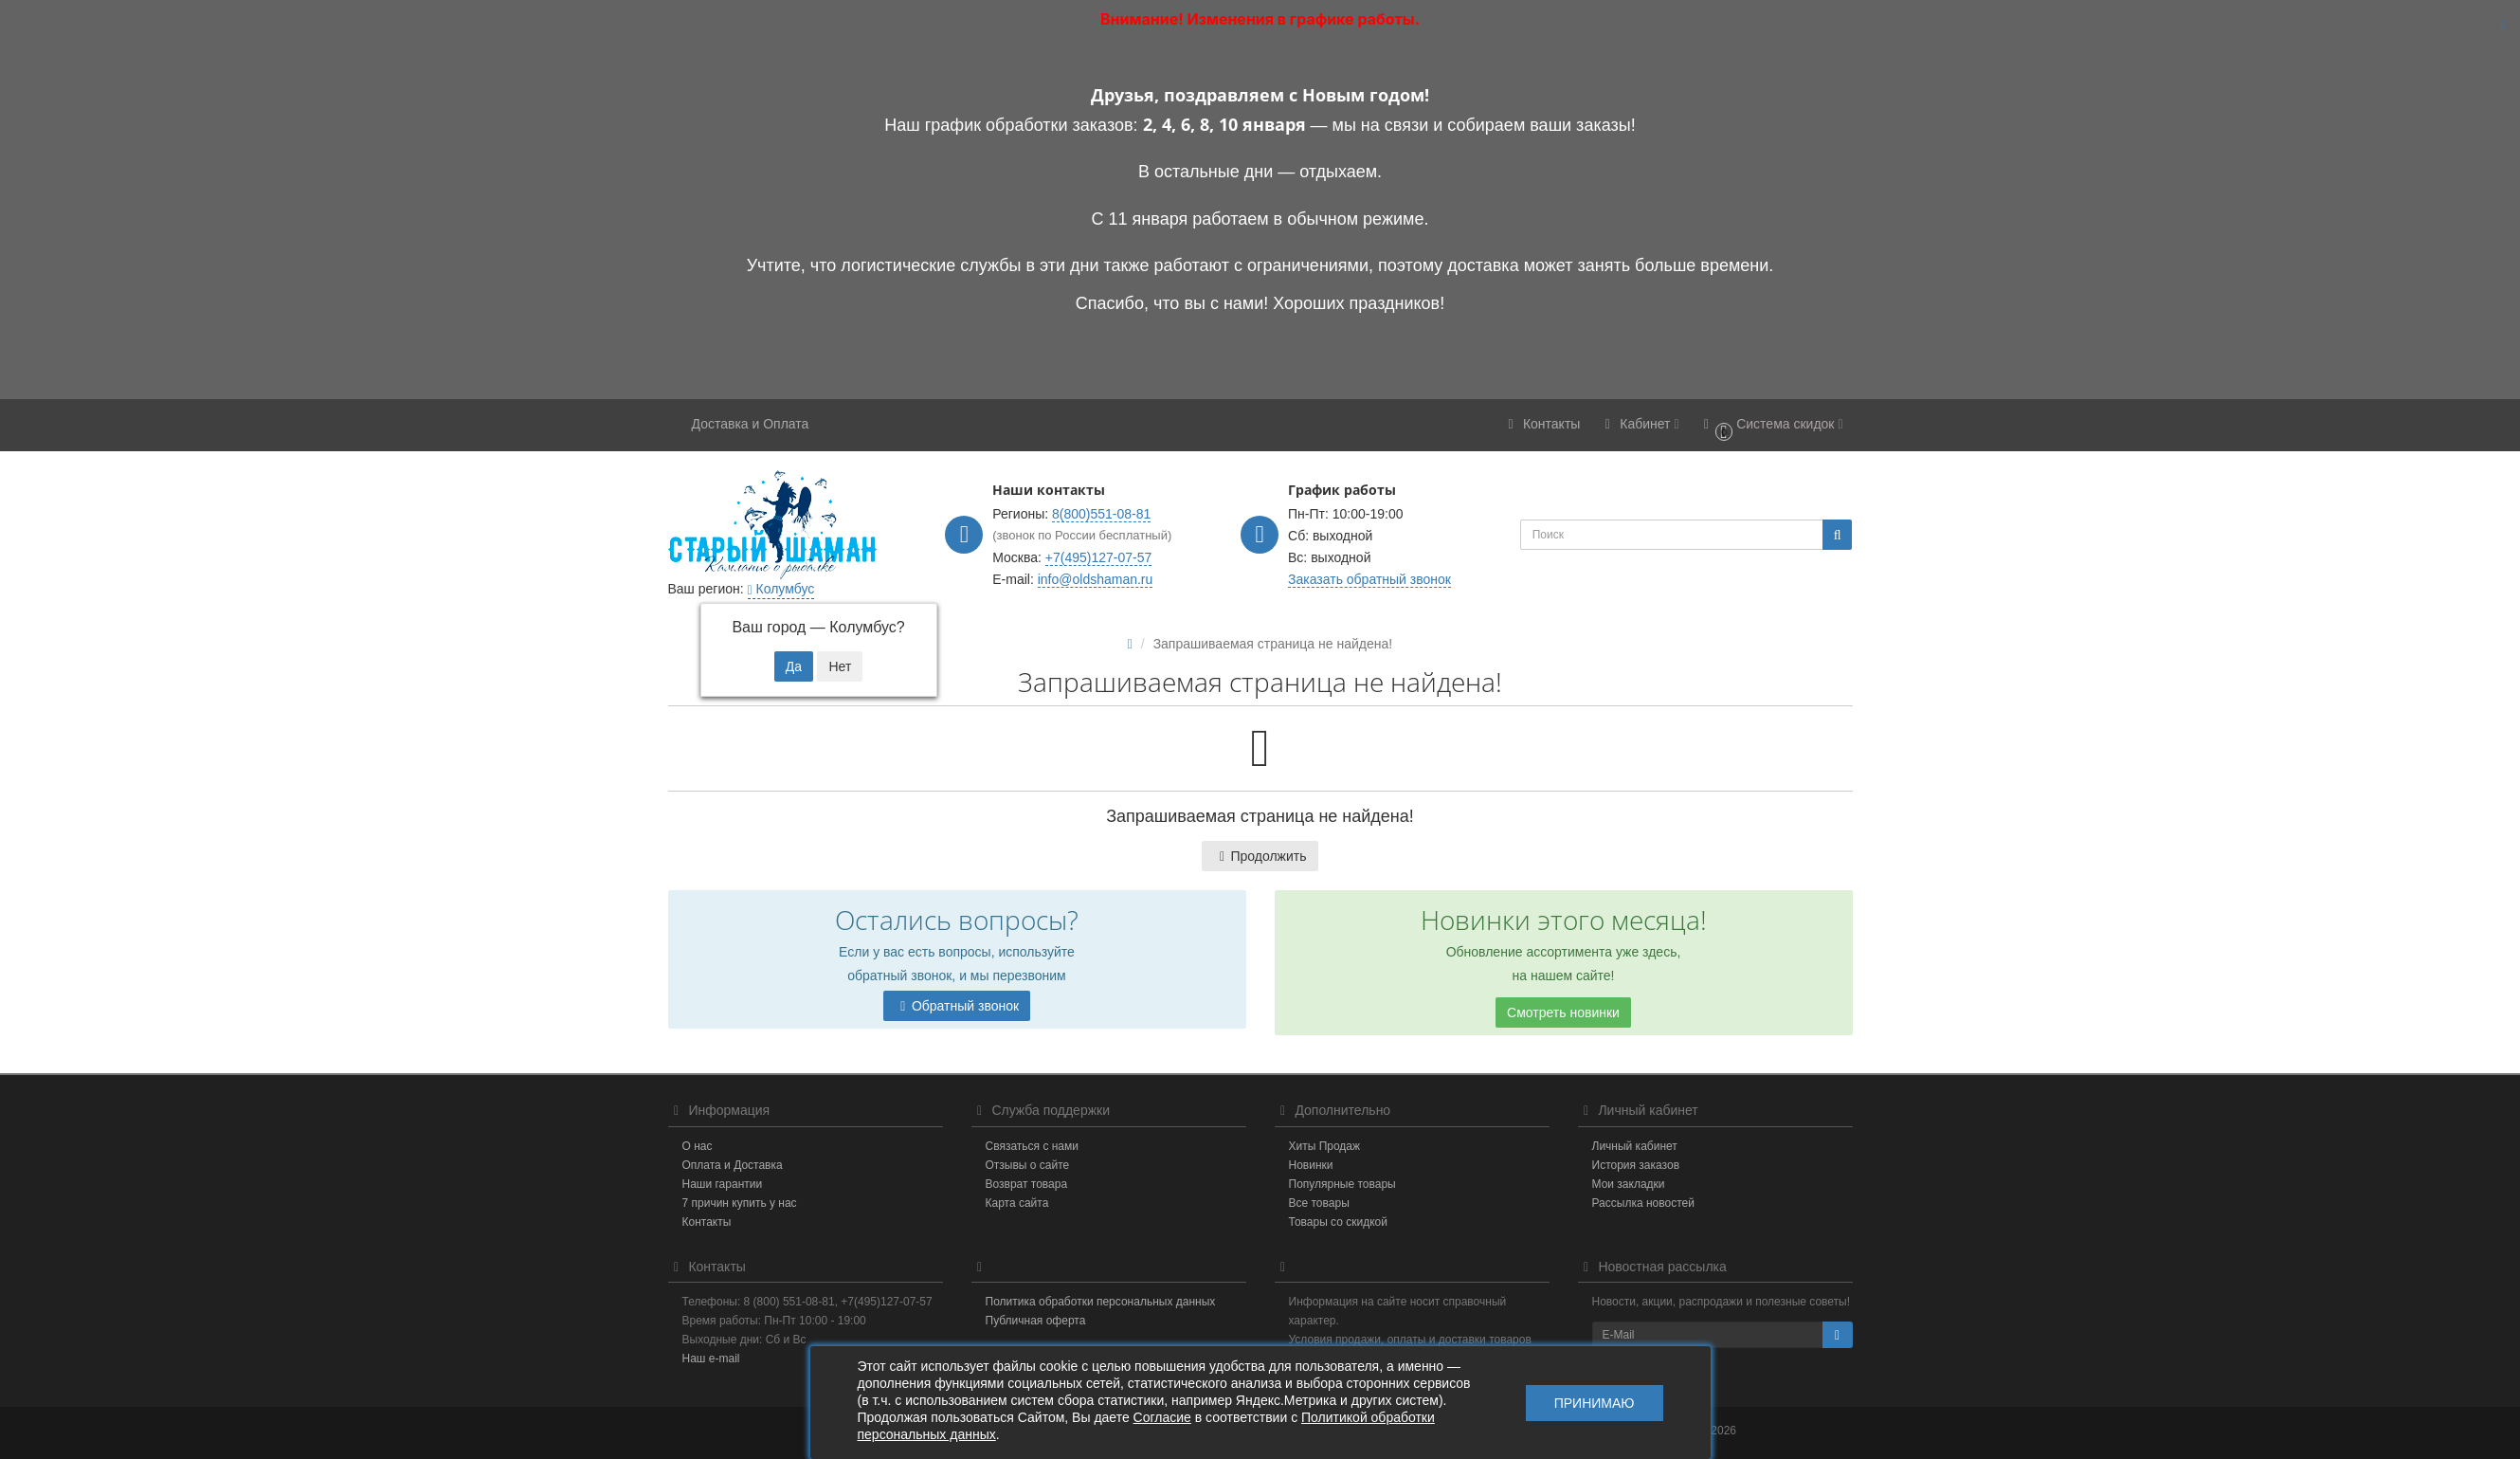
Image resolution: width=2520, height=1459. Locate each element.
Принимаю (1594, 1403)
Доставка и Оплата (750, 423)
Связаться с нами (1032, 1146)
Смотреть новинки (1563, 1012)
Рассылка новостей (1643, 1203)
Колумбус (781, 588)
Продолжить (1259, 856)
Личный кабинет (1634, 1146)
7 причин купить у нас (739, 1203)
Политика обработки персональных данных (1101, 1301)
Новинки (1311, 1165)
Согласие (1162, 1417)
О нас (697, 1146)
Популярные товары (1342, 1184)
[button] (1771, 425)
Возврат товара (1027, 1184)
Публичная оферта (1036, 1320)
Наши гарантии (722, 1184)
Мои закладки (1628, 1184)
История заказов (1636, 1165)
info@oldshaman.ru (1095, 579)
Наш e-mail (711, 1358)
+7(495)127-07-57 (1098, 557)
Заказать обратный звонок (1369, 579)
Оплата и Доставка (732, 1165)
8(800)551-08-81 (1101, 513)
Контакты (707, 1222)
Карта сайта (1017, 1203)
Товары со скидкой (1338, 1222)
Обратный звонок (957, 1005)
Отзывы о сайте (1028, 1165)
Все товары (1319, 1203)
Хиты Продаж (1325, 1146)
